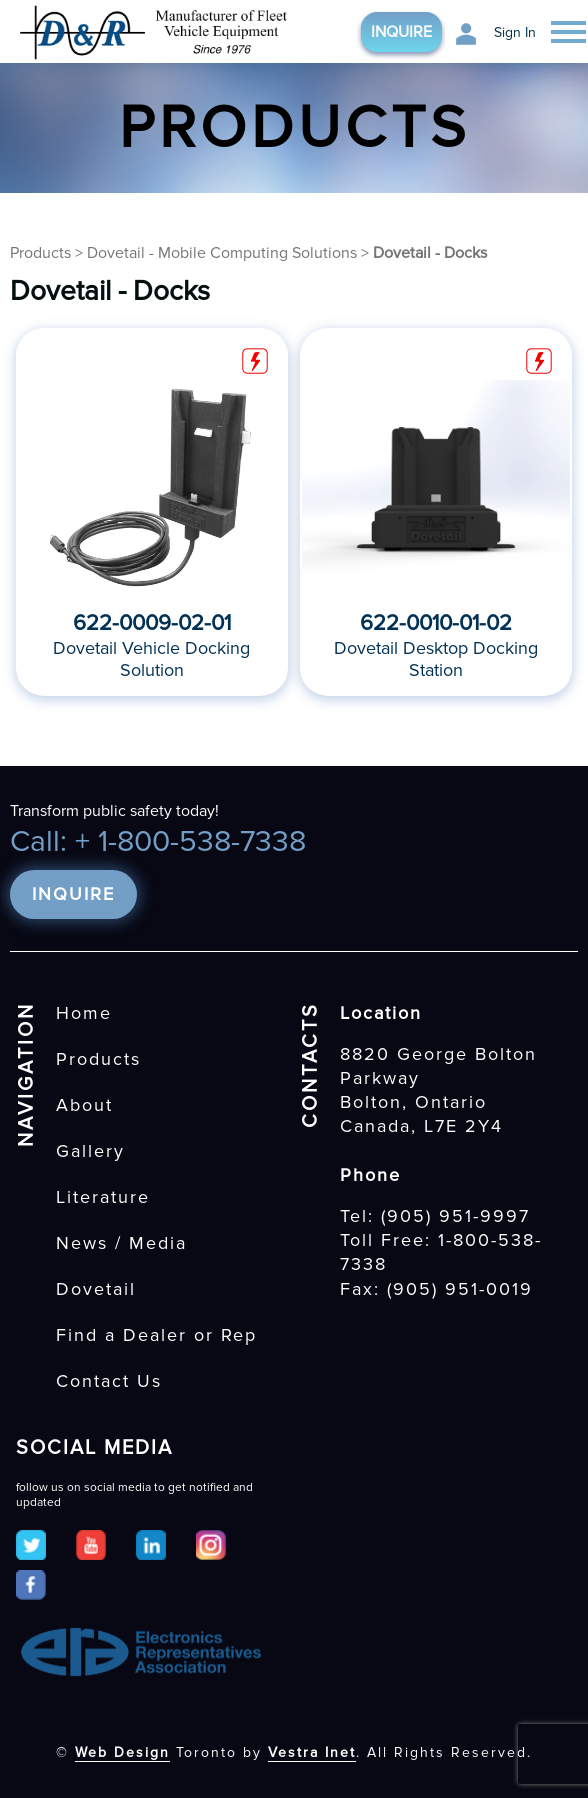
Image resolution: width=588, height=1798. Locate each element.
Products (40, 253)
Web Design (122, 1752)
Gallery (90, 1151)
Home (84, 1013)
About (84, 1105)
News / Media (121, 1243)
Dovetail (96, 1289)
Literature (103, 1197)
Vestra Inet (312, 1752)
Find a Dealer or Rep (156, 1335)
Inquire (401, 32)
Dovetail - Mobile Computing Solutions (222, 253)
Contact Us (109, 1381)
